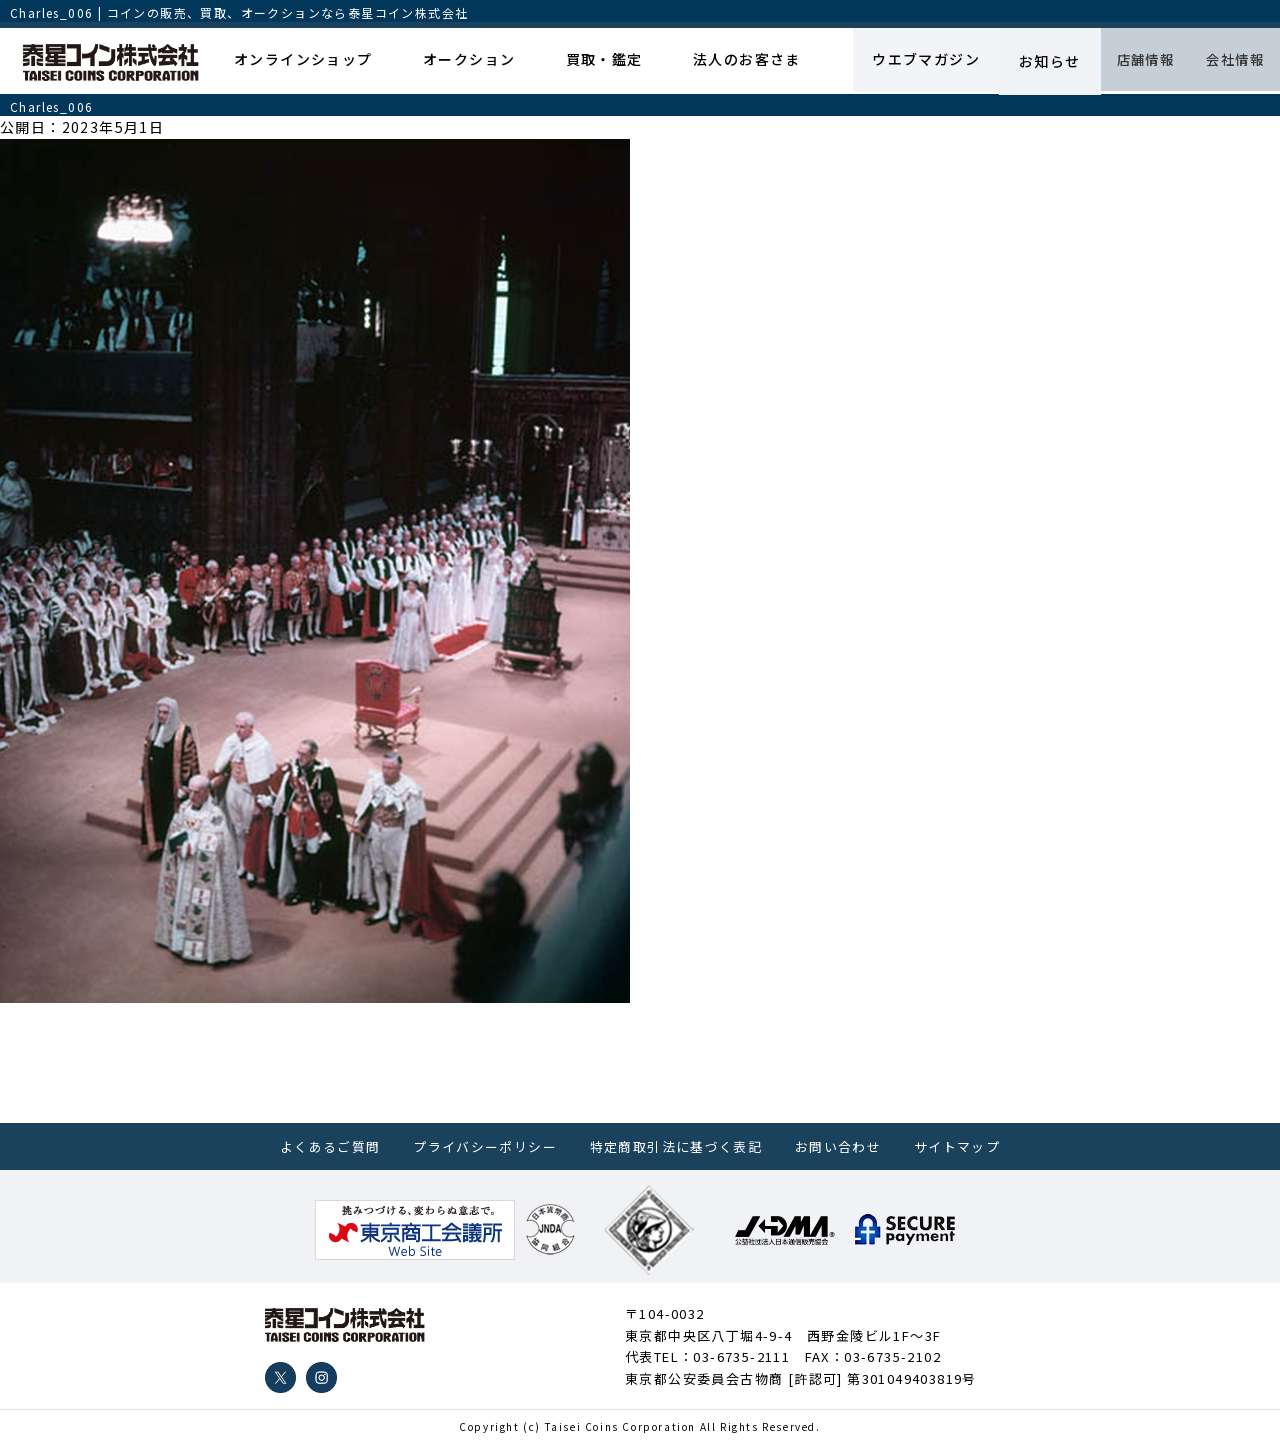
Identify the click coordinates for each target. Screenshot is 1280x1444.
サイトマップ (957, 1146)
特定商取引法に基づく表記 (676, 1146)
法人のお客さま (724, 61)
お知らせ (1026, 61)
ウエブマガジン (901, 61)
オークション (458, 61)
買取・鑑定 (587, 61)
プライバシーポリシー (485, 1146)
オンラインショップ (298, 61)
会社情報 (1229, 61)
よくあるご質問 (330, 1146)
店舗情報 (1128, 61)
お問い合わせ (838, 1146)
